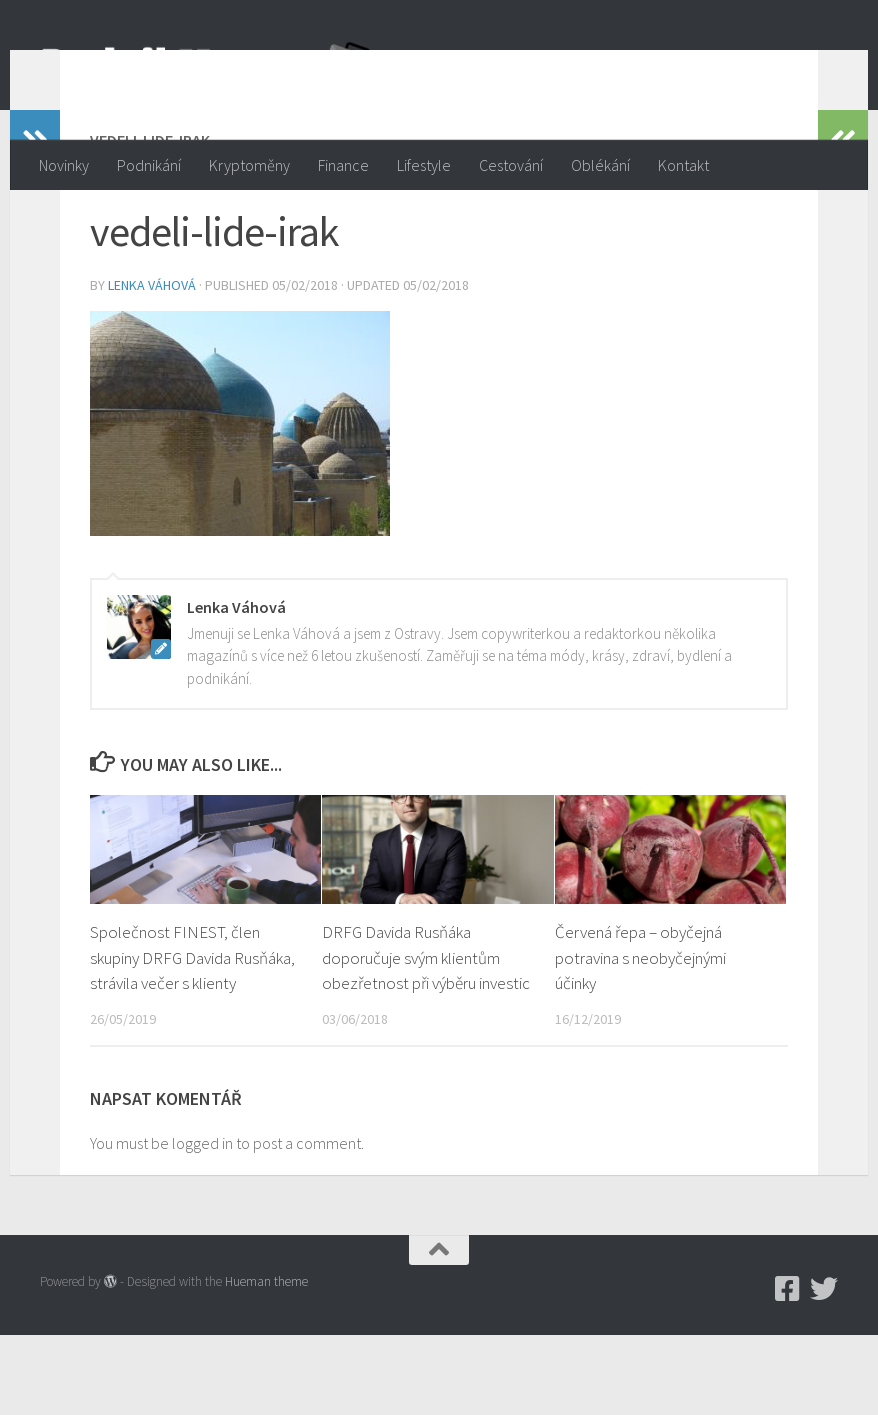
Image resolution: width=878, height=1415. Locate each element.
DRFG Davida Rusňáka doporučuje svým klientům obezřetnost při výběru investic (426, 1037)
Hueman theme (266, 1361)
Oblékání (600, 165)
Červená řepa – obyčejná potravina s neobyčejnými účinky (640, 1037)
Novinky (64, 165)
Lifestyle (424, 165)
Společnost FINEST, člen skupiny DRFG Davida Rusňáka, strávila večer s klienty (192, 1037)
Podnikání (149, 165)
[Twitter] (824, 1369)
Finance (343, 165)
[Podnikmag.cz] (788, 1369)
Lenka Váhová (152, 365)
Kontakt (683, 165)
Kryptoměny (249, 165)
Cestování (511, 165)
